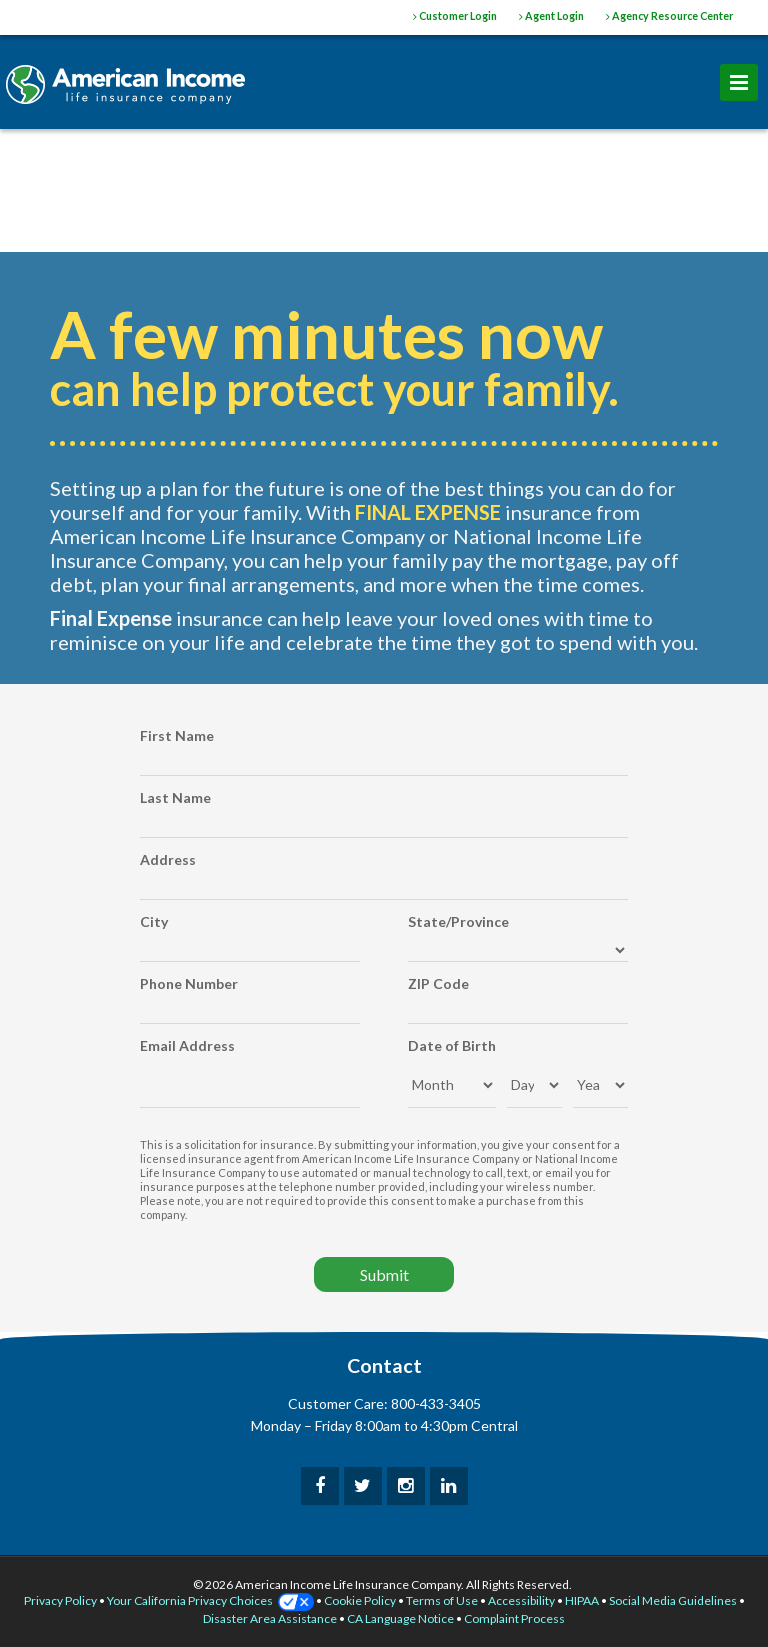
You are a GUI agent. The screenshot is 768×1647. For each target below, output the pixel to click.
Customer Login (455, 16)
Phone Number (189, 983)
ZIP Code (438, 983)
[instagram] (406, 1486)
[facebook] (320, 1486)
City (154, 921)
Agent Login (551, 16)
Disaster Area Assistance (270, 1618)
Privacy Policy (60, 1600)
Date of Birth (452, 1045)
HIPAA (582, 1600)
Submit (384, 1274)
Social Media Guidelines (673, 1600)
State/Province (458, 921)
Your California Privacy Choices (210, 1600)
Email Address (187, 1045)
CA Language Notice (400, 1618)
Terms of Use (442, 1600)
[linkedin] (449, 1486)
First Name (177, 735)
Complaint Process (514, 1618)
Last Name (175, 797)
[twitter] (363, 1486)
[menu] (739, 82)
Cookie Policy (360, 1600)
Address (168, 859)
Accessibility (521, 1600)
